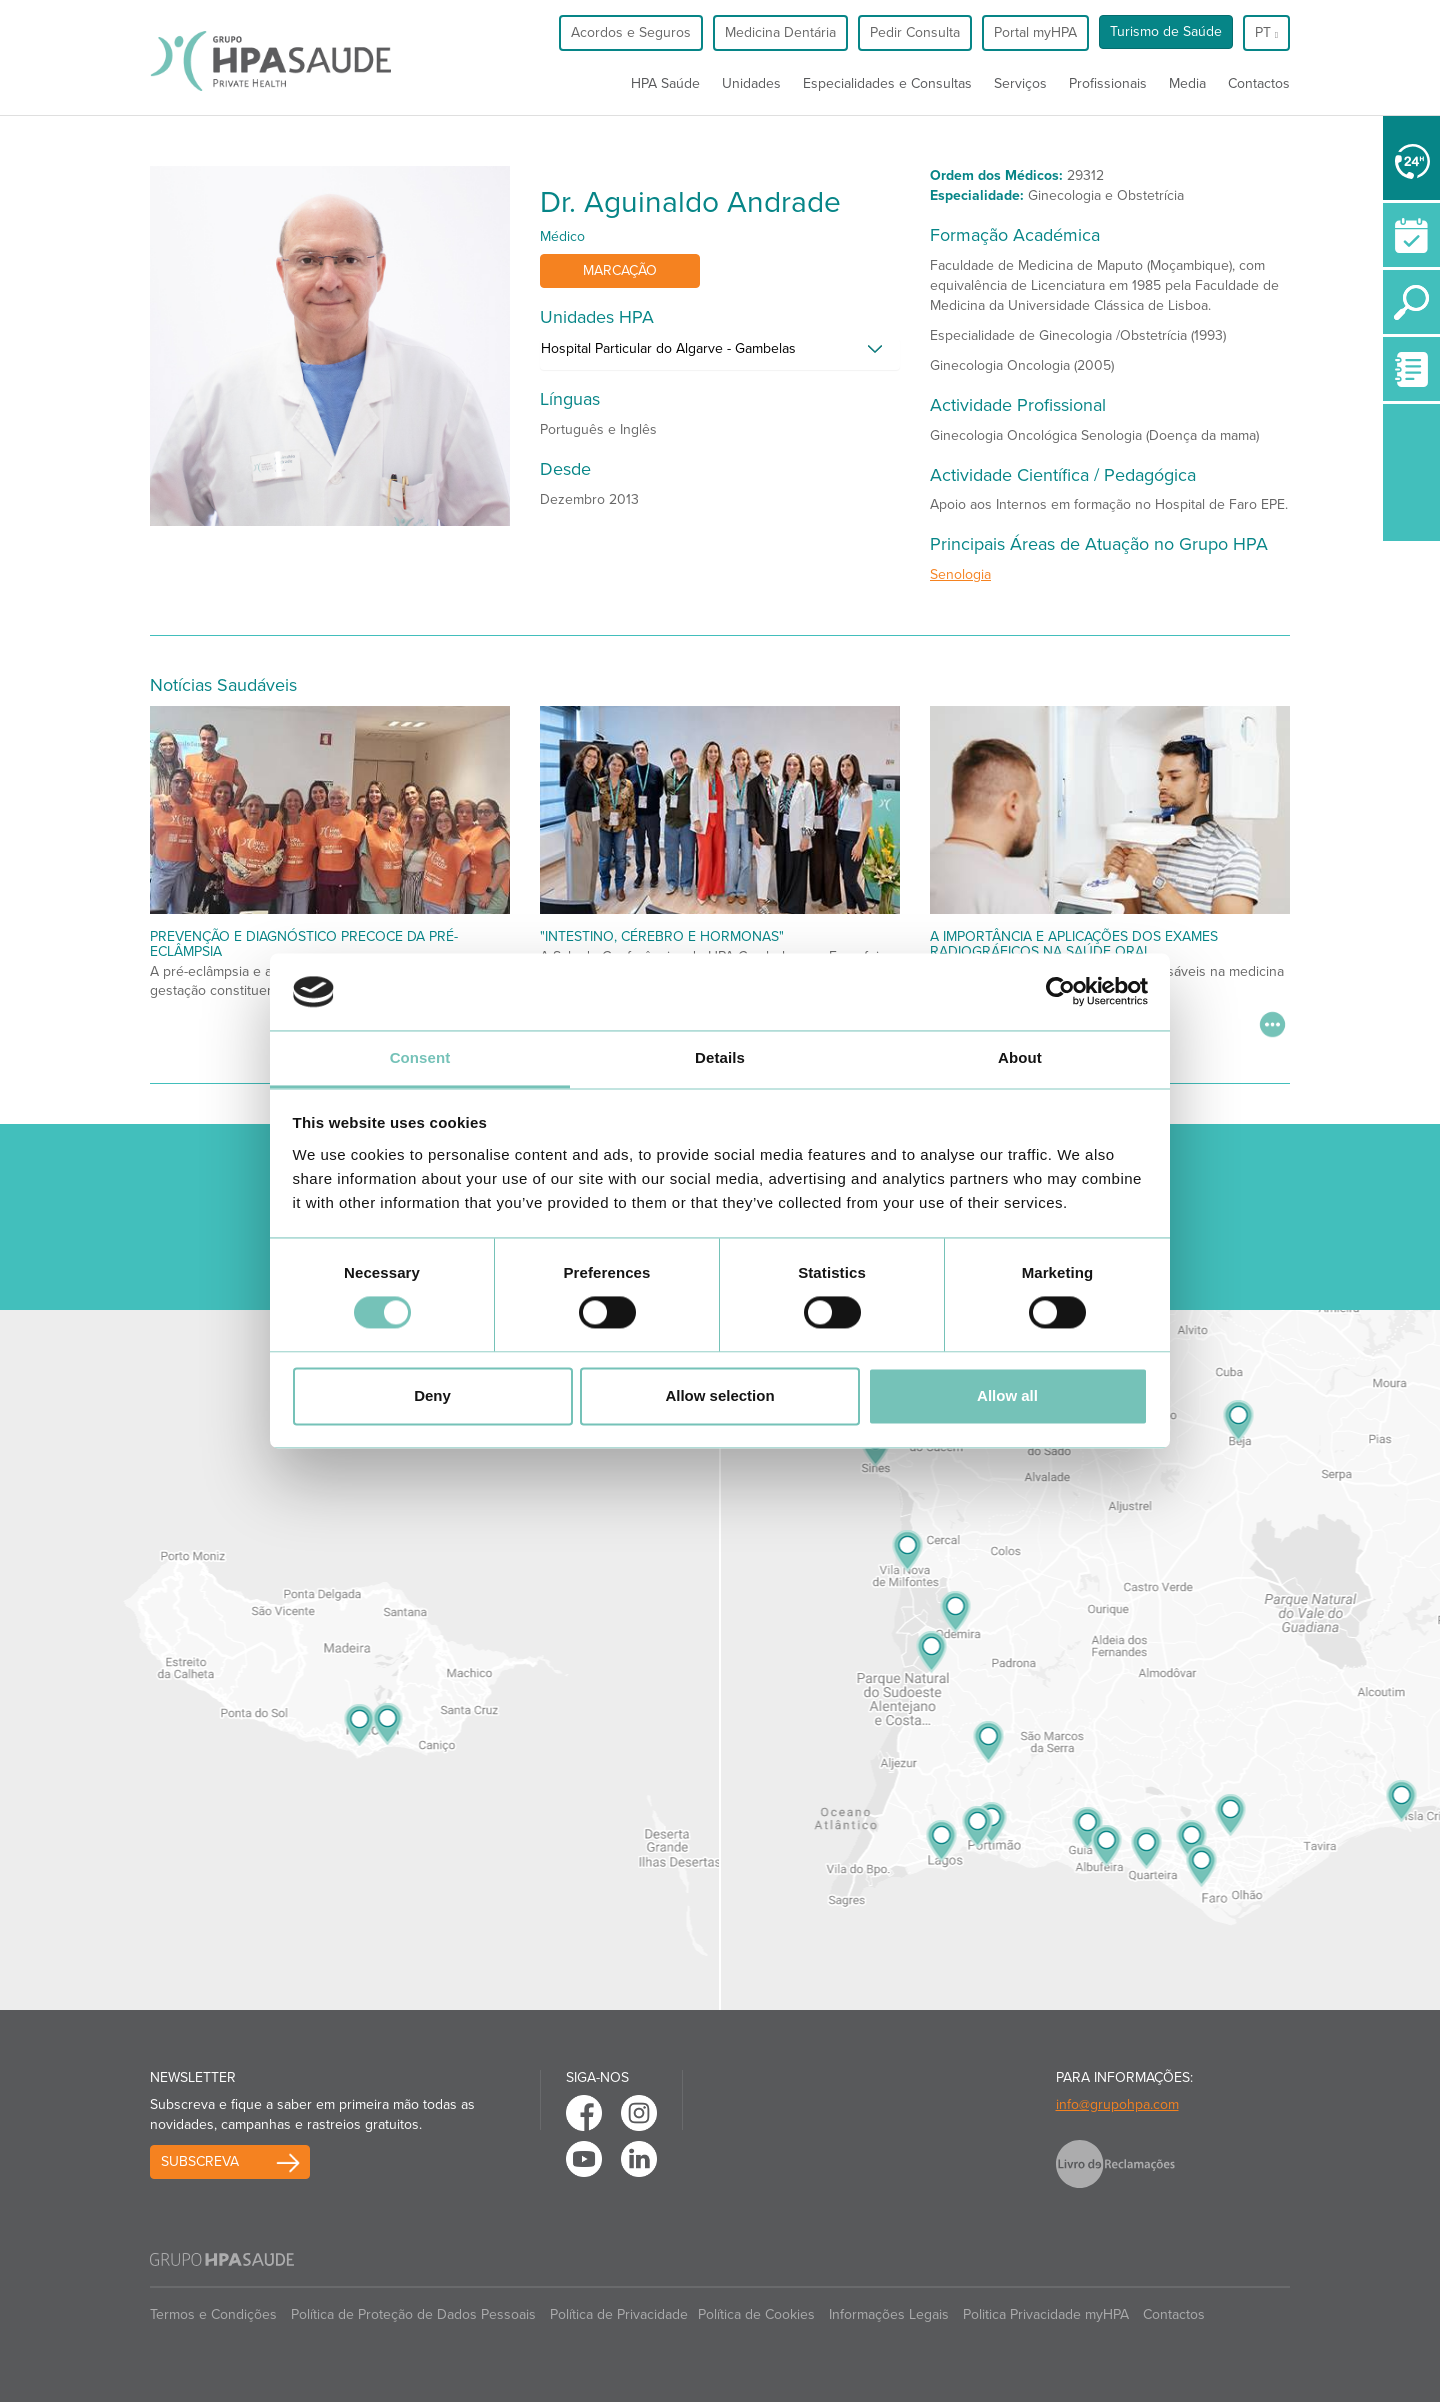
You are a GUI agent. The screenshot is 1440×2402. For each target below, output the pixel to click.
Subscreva (200, 2161)
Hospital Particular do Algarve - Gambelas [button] (668, 348)
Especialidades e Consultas (887, 83)
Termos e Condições (213, 2314)
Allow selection (719, 1395)
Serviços (1020, 83)
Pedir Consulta (915, 32)
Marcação (620, 270)
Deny (432, 1395)
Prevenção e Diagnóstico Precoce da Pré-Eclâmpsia (304, 944)
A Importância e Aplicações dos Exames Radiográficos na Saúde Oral (1074, 944)
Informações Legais (889, 2314)
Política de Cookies (756, 2314)
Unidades (751, 83)
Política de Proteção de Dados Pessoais (413, 2314)
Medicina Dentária (780, 32)
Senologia (960, 574)
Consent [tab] (420, 1057)
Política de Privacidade (619, 2314)
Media (1187, 83)
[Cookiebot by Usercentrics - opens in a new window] (1060, 992)
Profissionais (1108, 83)
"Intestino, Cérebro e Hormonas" (662, 936)
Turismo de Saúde (1166, 31)
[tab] (720, 354)
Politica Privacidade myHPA (1046, 2314)
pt (1266, 32)
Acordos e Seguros (631, 32)
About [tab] (1020, 1057)
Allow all (1007, 1395)
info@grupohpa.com (1117, 2104)
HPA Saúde (665, 83)
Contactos (1259, 83)
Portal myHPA (1035, 32)
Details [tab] (720, 1057)
